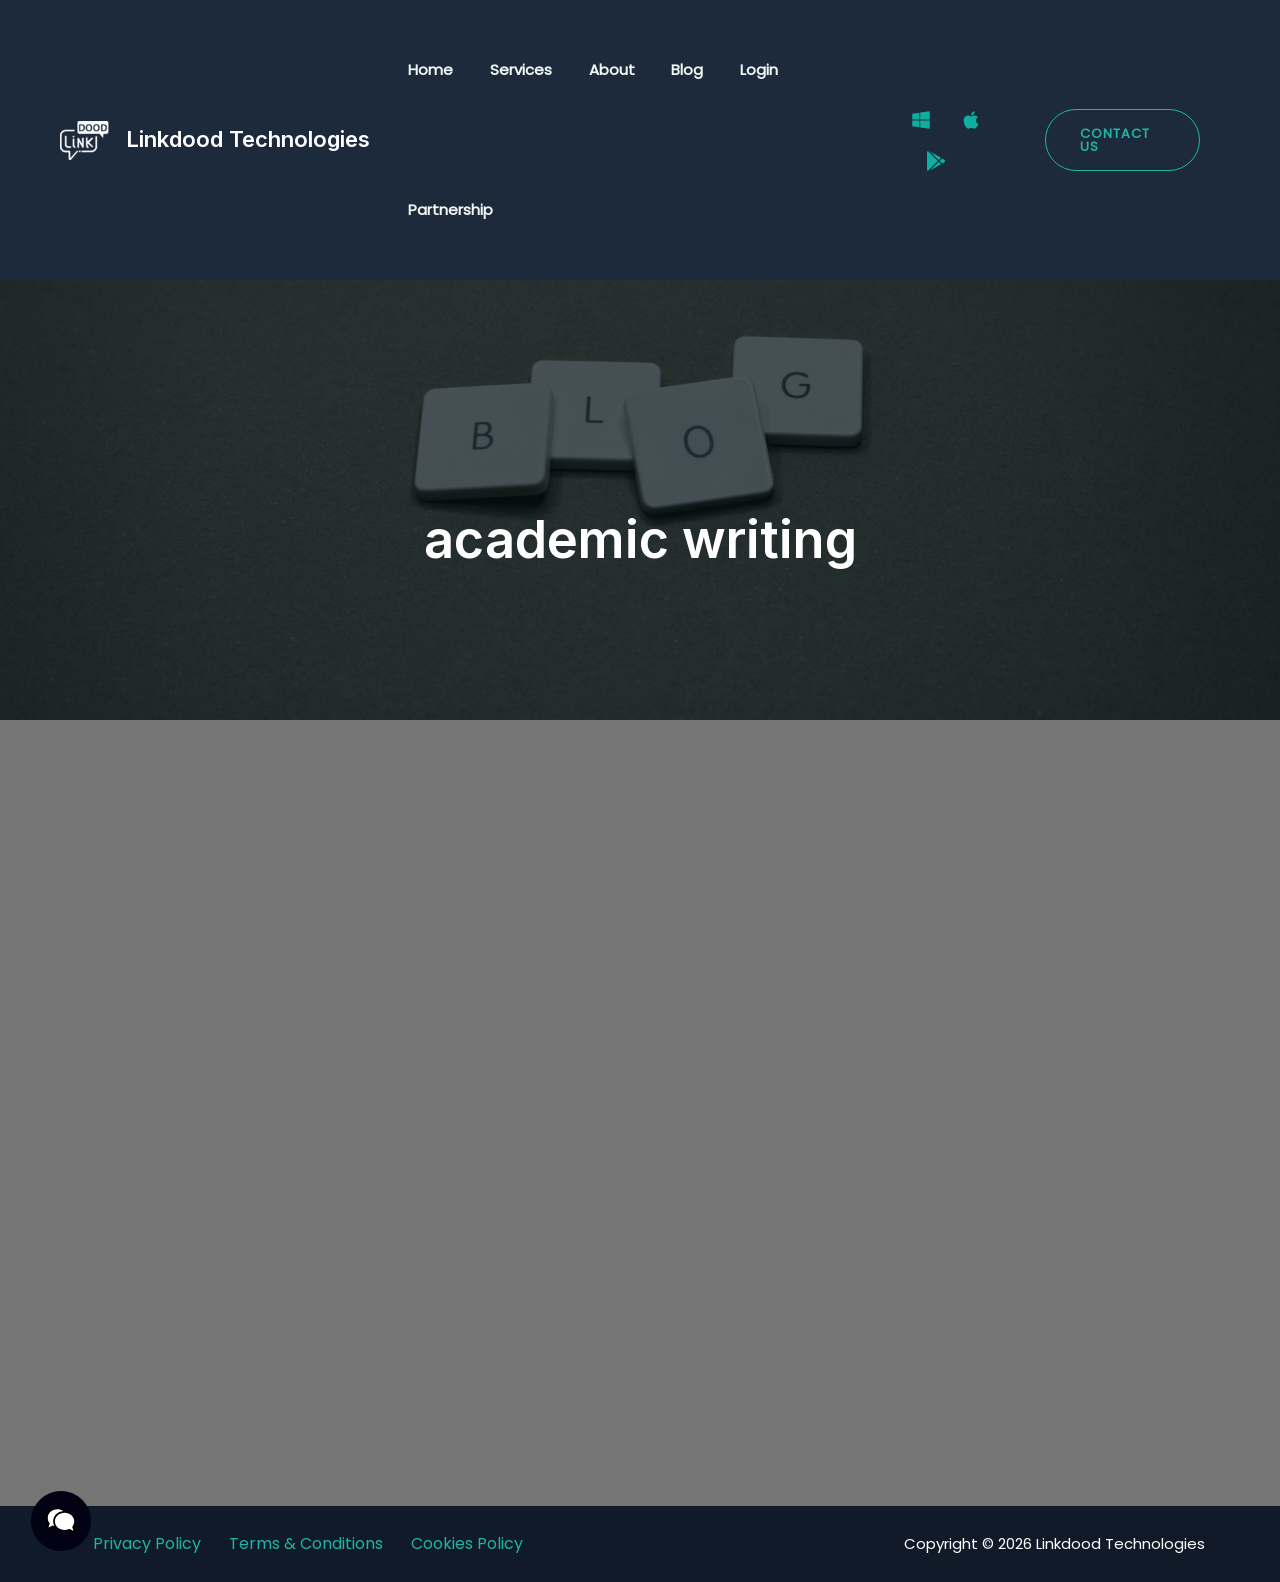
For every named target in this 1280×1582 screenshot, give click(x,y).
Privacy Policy (147, 1543)
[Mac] (957, 128)
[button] (1118, 140)
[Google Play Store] (922, 154)
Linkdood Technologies (248, 139)
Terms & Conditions (306, 1543)
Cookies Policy (467, 1543)
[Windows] (907, 128)
